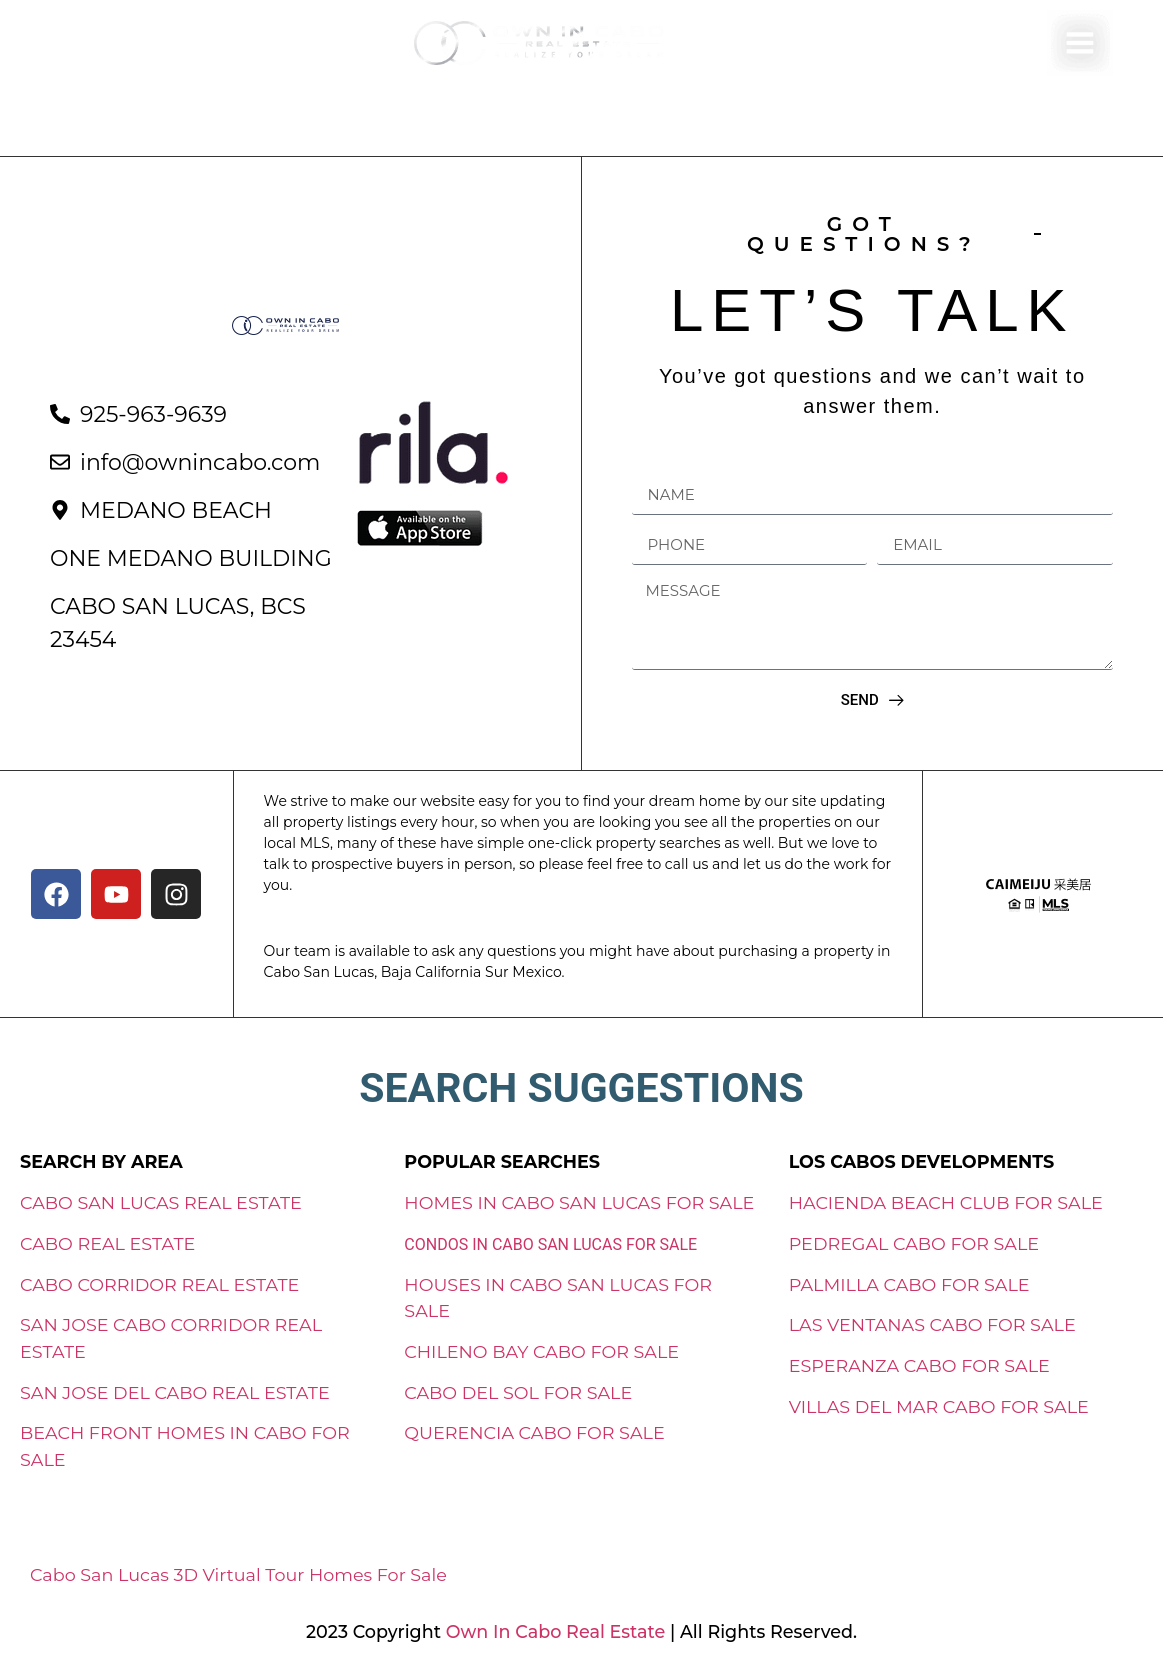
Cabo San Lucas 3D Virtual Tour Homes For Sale (238, 1574)
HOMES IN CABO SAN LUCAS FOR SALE (579, 1202)
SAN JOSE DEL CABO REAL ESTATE (175, 1392)
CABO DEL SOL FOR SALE (518, 1392)
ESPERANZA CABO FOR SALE (919, 1365)
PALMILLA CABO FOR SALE (909, 1284)
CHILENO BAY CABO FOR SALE (541, 1351)
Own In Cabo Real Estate (553, 1631)
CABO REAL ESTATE (107, 1243)
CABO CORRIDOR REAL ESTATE (159, 1284)
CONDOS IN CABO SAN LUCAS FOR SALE (550, 1244)
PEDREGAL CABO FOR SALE (914, 1243)
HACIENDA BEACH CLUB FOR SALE (946, 1202)
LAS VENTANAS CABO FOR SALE (932, 1324)
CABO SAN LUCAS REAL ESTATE (161, 1202)
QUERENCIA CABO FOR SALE (534, 1432)
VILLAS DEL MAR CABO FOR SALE (939, 1406)
